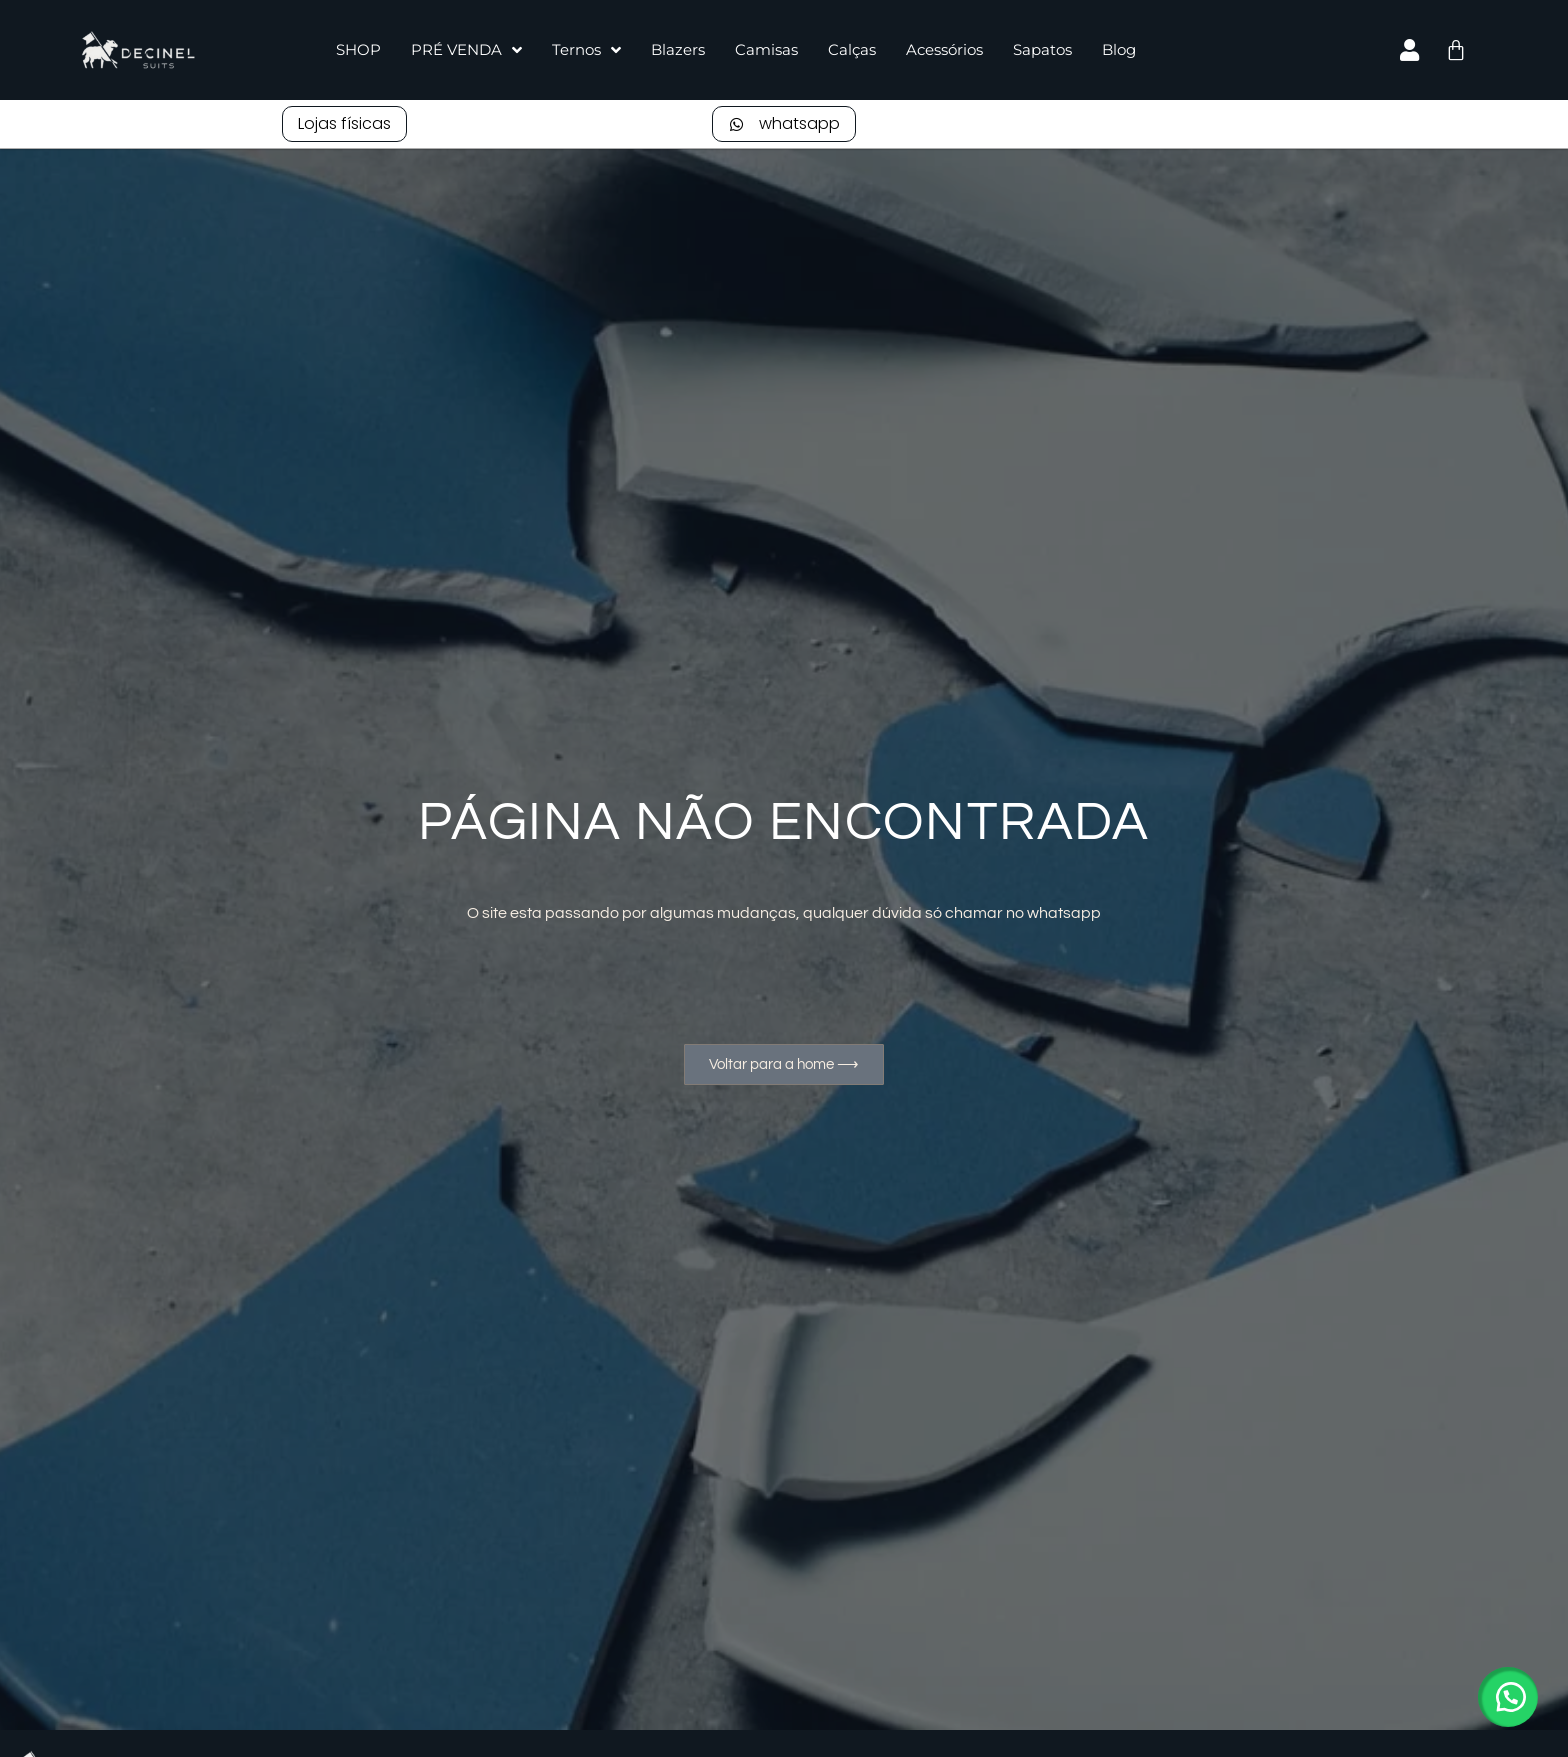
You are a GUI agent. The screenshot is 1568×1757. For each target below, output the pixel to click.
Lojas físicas (344, 123)
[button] (1508, 1697)
